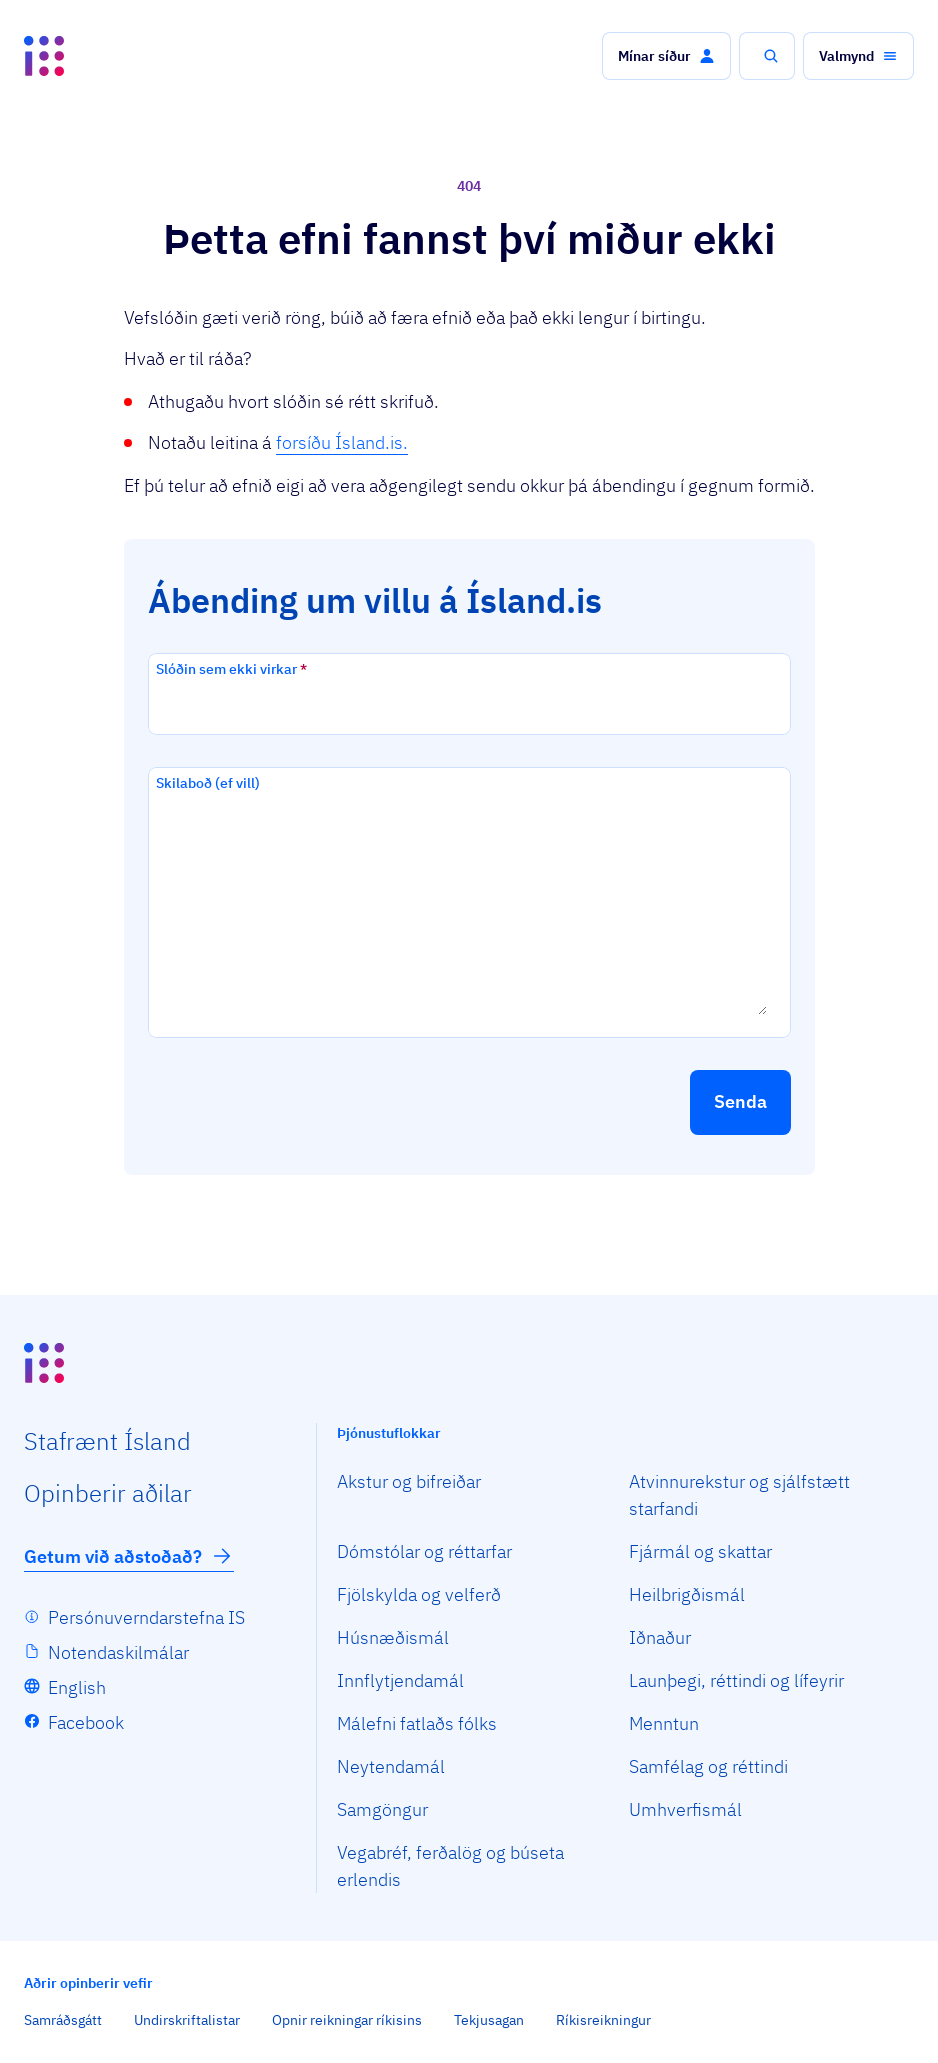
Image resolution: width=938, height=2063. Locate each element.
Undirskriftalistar (187, 2020)
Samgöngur (382, 1809)
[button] (666, 56)
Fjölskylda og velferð (419, 1594)
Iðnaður (660, 1637)
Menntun (664, 1723)
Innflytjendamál (400, 1680)
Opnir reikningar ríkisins (347, 2020)
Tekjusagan (489, 2020)
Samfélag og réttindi (708, 1766)
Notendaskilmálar (118, 1652)
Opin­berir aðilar (108, 1493)
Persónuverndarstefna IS (146, 1617)
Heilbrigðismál (687, 1594)
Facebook (86, 1722)
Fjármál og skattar (700, 1551)
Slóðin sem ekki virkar (231, 669)
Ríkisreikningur (603, 2020)
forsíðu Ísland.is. (342, 442)
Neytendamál (391, 1766)
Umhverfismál (685, 1809)
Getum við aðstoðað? (129, 1556)
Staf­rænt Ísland (107, 1441)
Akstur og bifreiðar (409, 1481)
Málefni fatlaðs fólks (417, 1723)
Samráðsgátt (63, 2020)
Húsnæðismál (393, 1637)
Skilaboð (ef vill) (208, 783)
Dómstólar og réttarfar (424, 1551)
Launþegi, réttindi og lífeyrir (736, 1680)
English (77, 1687)
